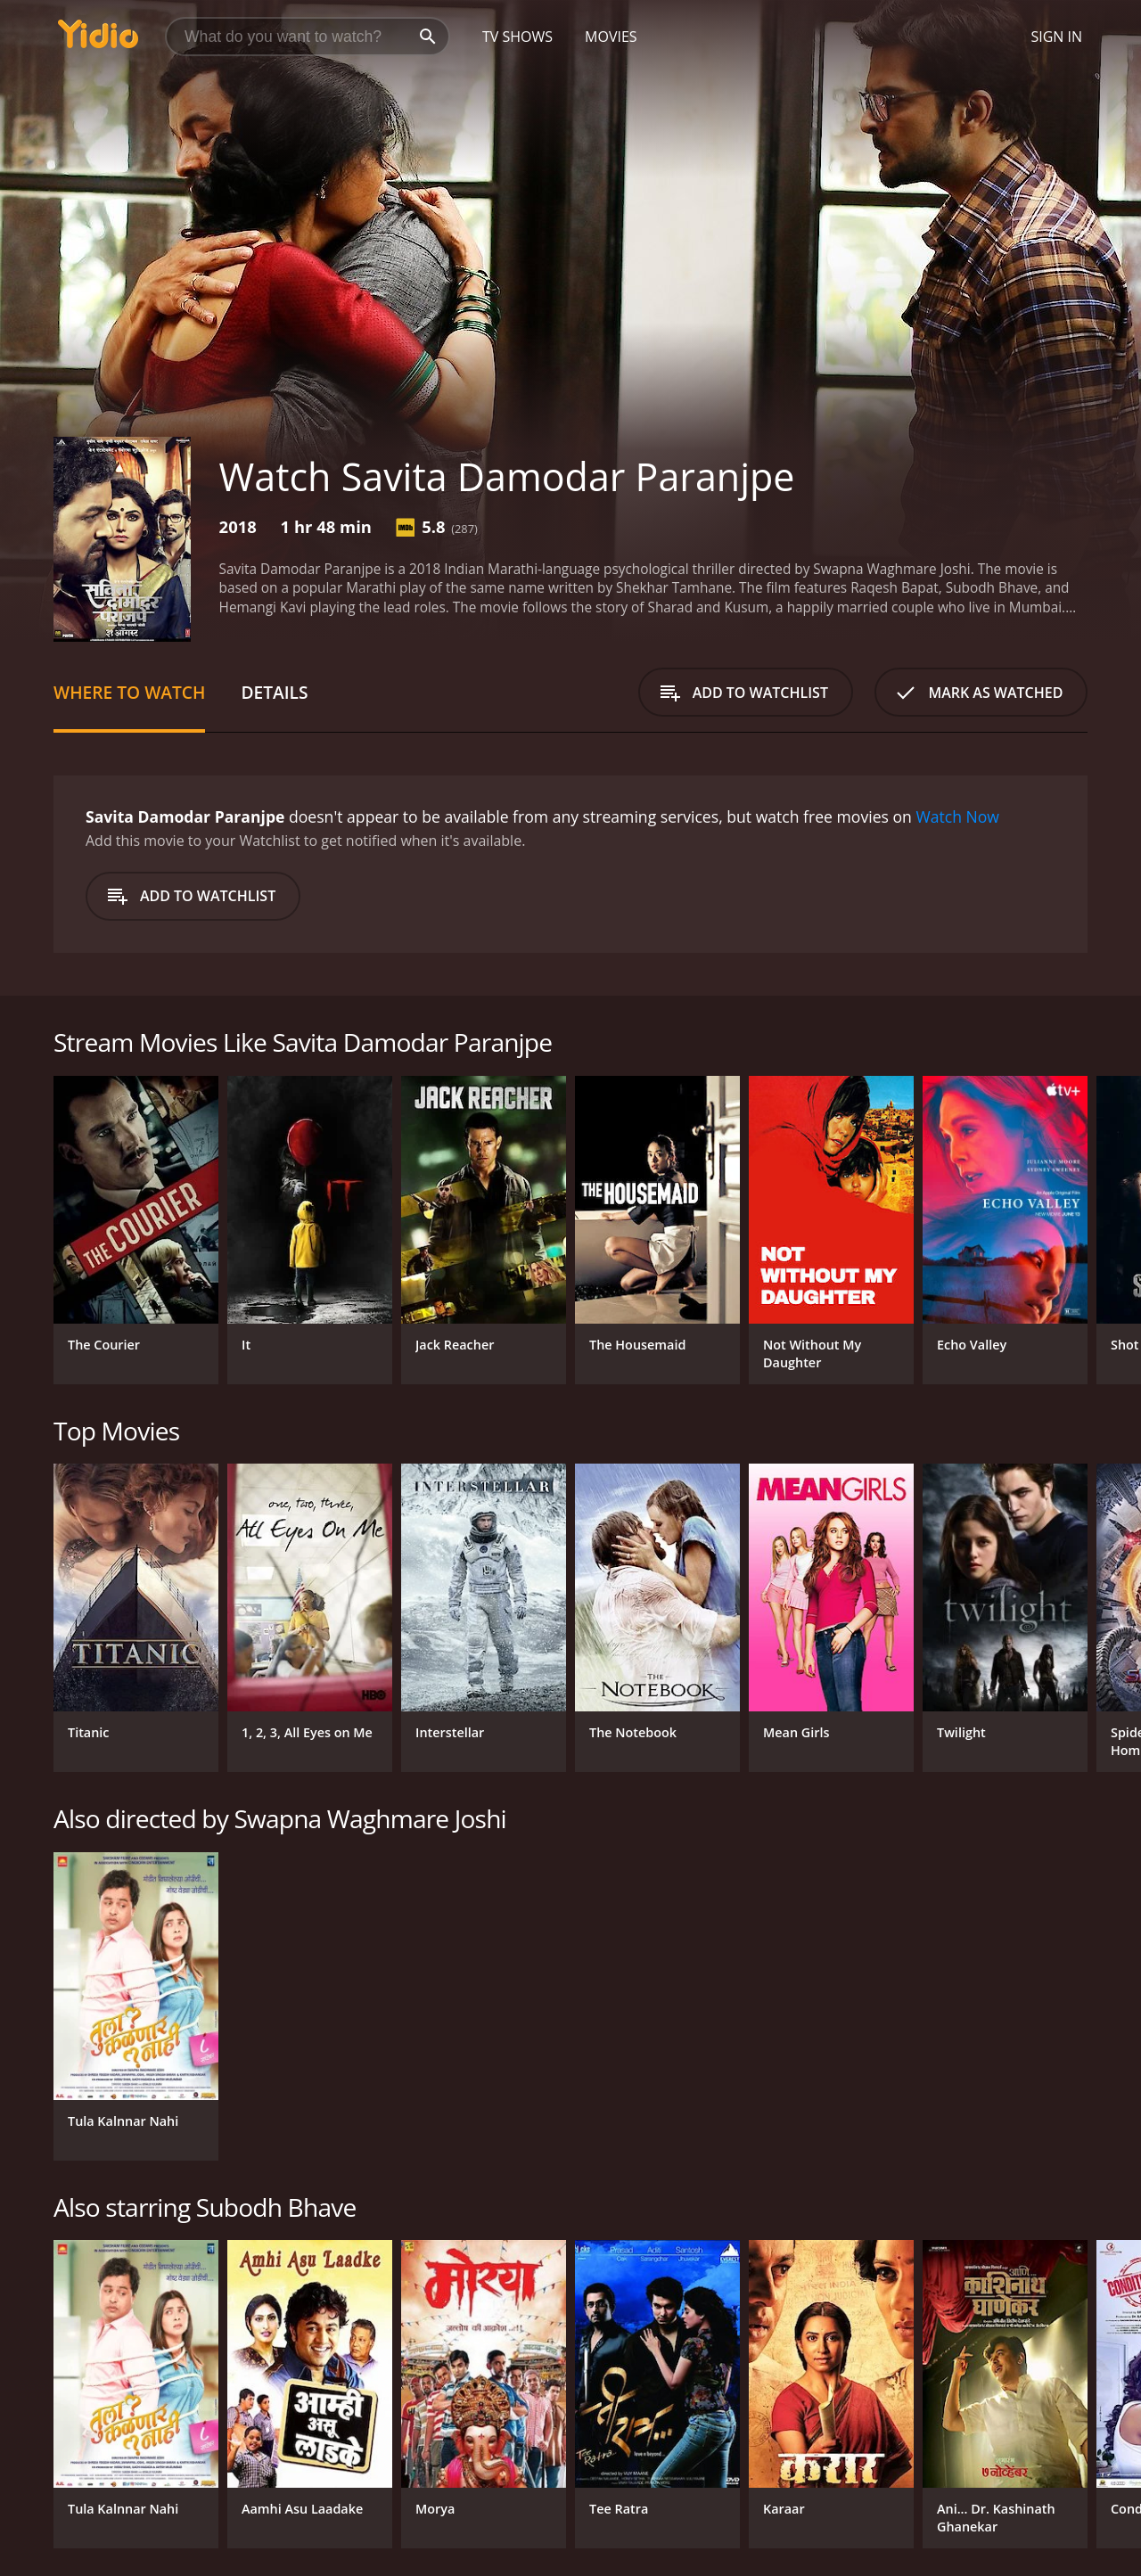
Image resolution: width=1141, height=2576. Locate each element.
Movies (611, 36)
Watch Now (957, 816)
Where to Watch (129, 692)
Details (274, 692)
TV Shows (517, 36)
